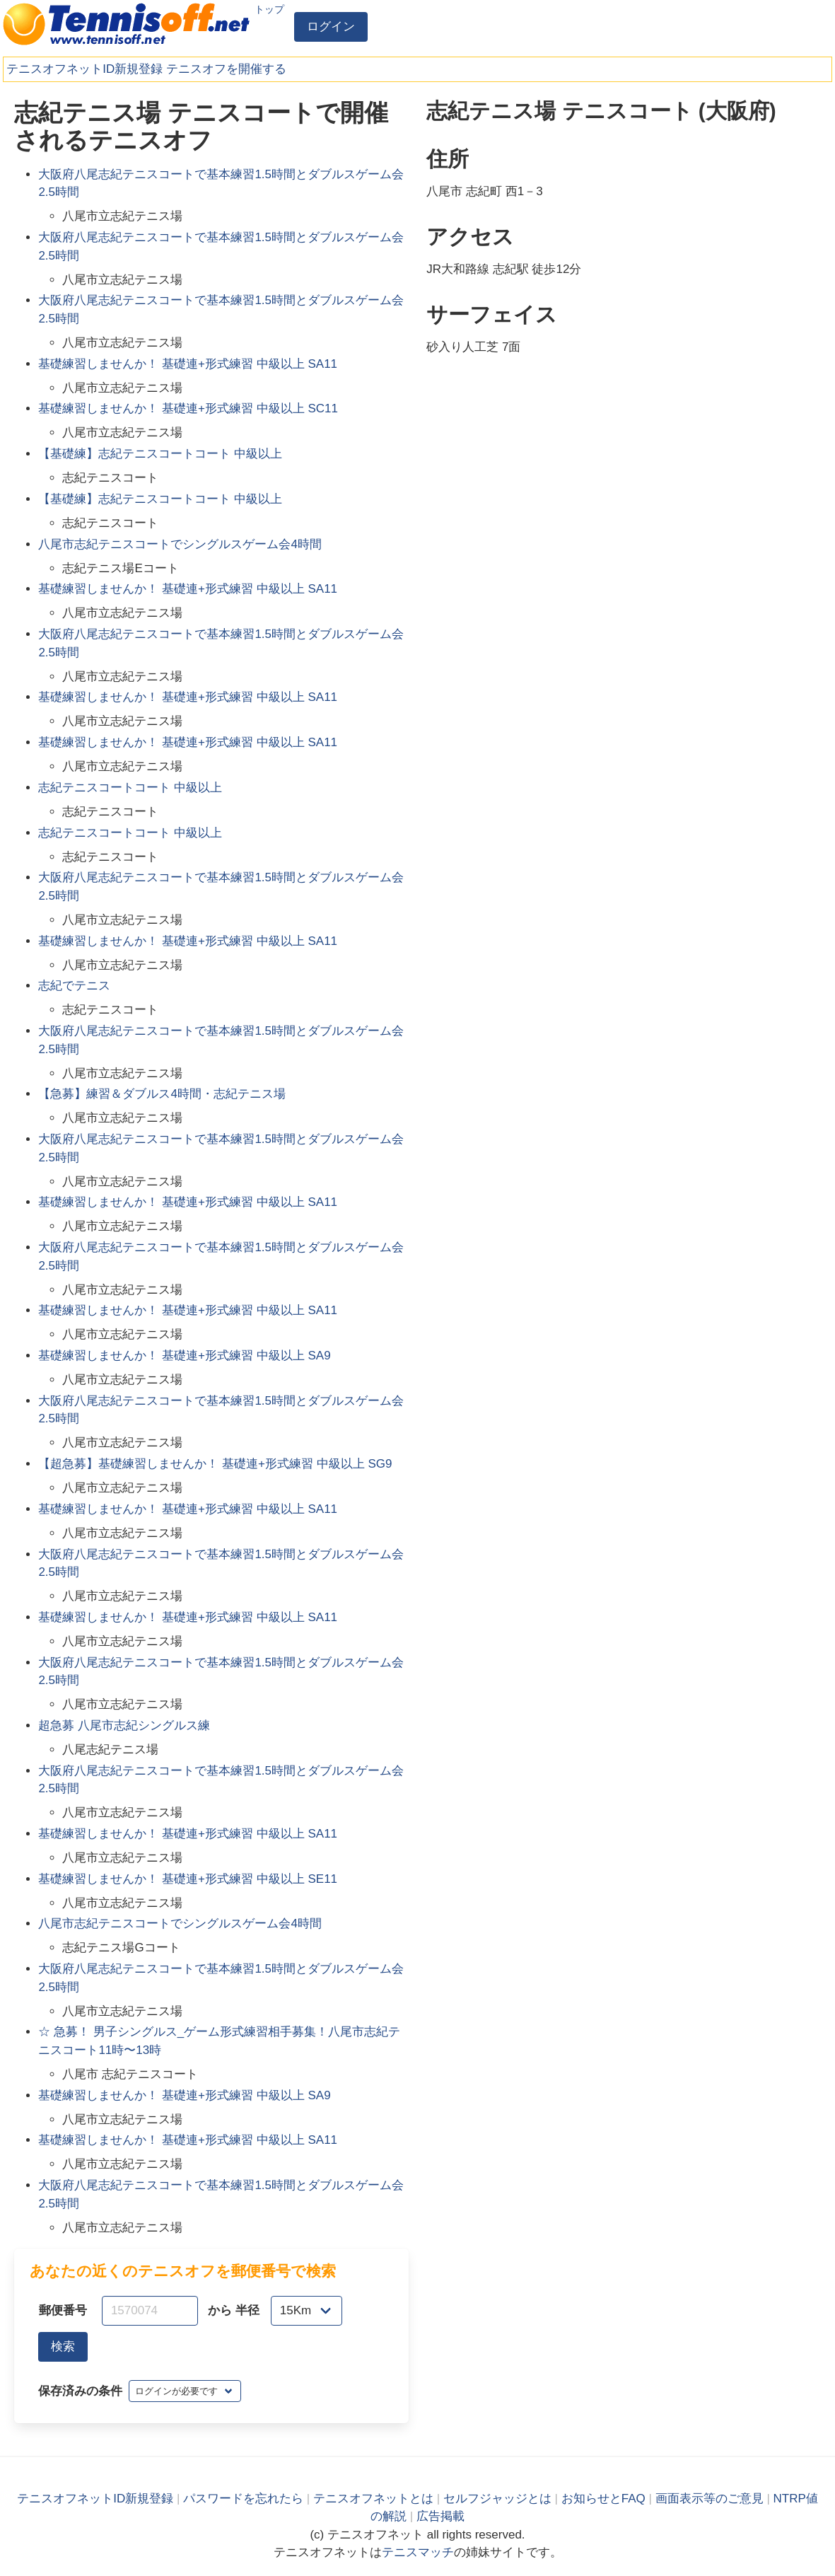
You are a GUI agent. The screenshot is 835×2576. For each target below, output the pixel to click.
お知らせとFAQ (603, 2498)
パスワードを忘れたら (243, 2498)
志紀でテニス (74, 985)
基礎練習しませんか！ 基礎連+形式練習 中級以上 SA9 (184, 1355)
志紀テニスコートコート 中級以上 (130, 787)
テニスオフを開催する (226, 69)
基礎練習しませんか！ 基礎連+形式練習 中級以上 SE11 (187, 1879)
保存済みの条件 (80, 2391)
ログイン (331, 26)
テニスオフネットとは (373, 2498)
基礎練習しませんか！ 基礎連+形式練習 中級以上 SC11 (188, 408)
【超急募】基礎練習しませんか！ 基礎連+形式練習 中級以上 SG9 (215, 1463)
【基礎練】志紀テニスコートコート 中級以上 (160, 453)
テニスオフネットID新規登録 (84, 69)
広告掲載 (440, 2516)
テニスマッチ (418, 2552)
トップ (269, 9)
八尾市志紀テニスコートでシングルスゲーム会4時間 (179, 544)
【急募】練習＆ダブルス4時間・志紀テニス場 (161, 1094)
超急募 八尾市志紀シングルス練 (124, 1725)
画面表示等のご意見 (709, 2498)
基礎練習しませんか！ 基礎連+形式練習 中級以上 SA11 (187, 364)
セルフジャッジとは (497, 2498)
